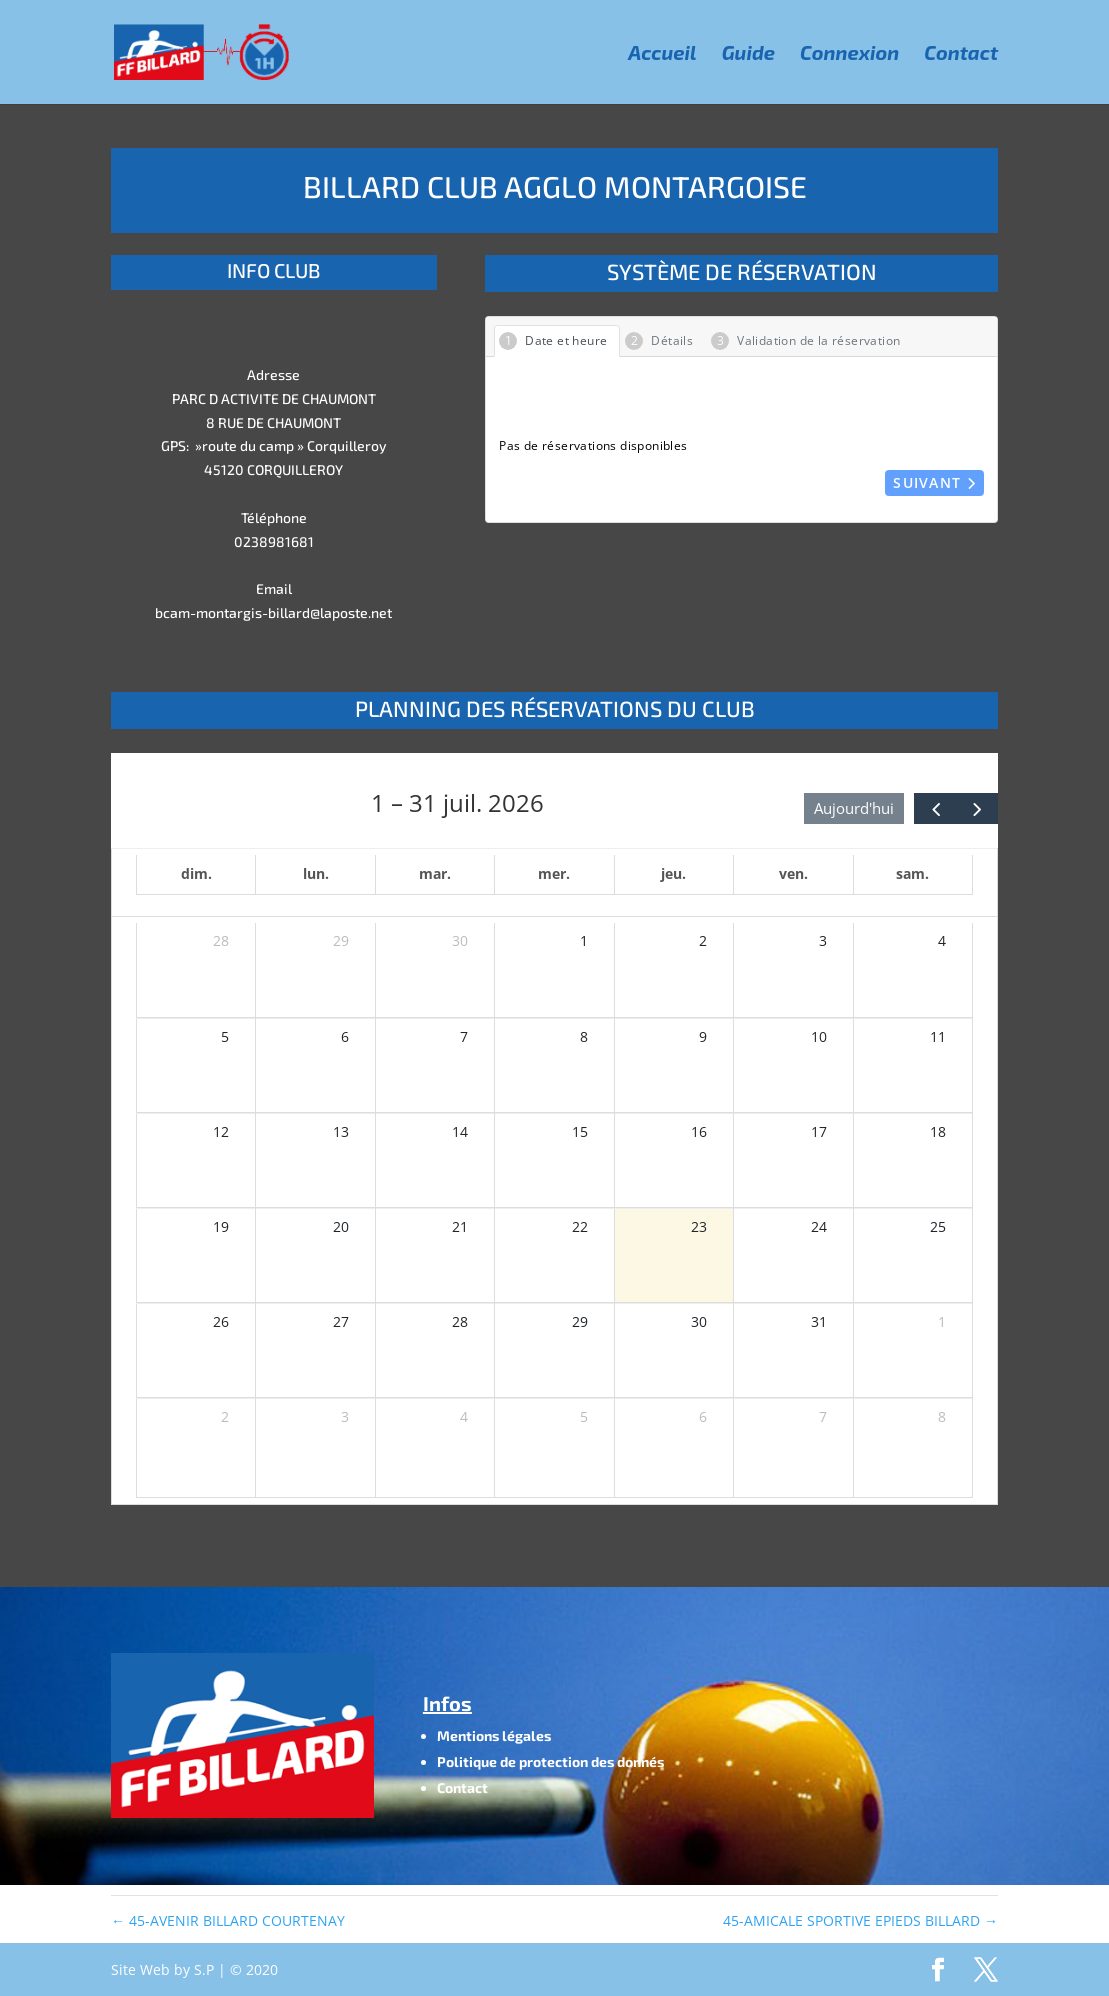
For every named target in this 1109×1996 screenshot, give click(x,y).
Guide (748, 54)
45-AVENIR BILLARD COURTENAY (228, 1920)
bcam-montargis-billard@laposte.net (273, 612)
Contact (961, 54)
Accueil (662, 54)
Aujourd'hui (854, 808)
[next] (977, 808)
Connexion (849, 54)
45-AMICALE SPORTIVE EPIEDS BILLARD (860, 1920)
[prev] (935, 808)
